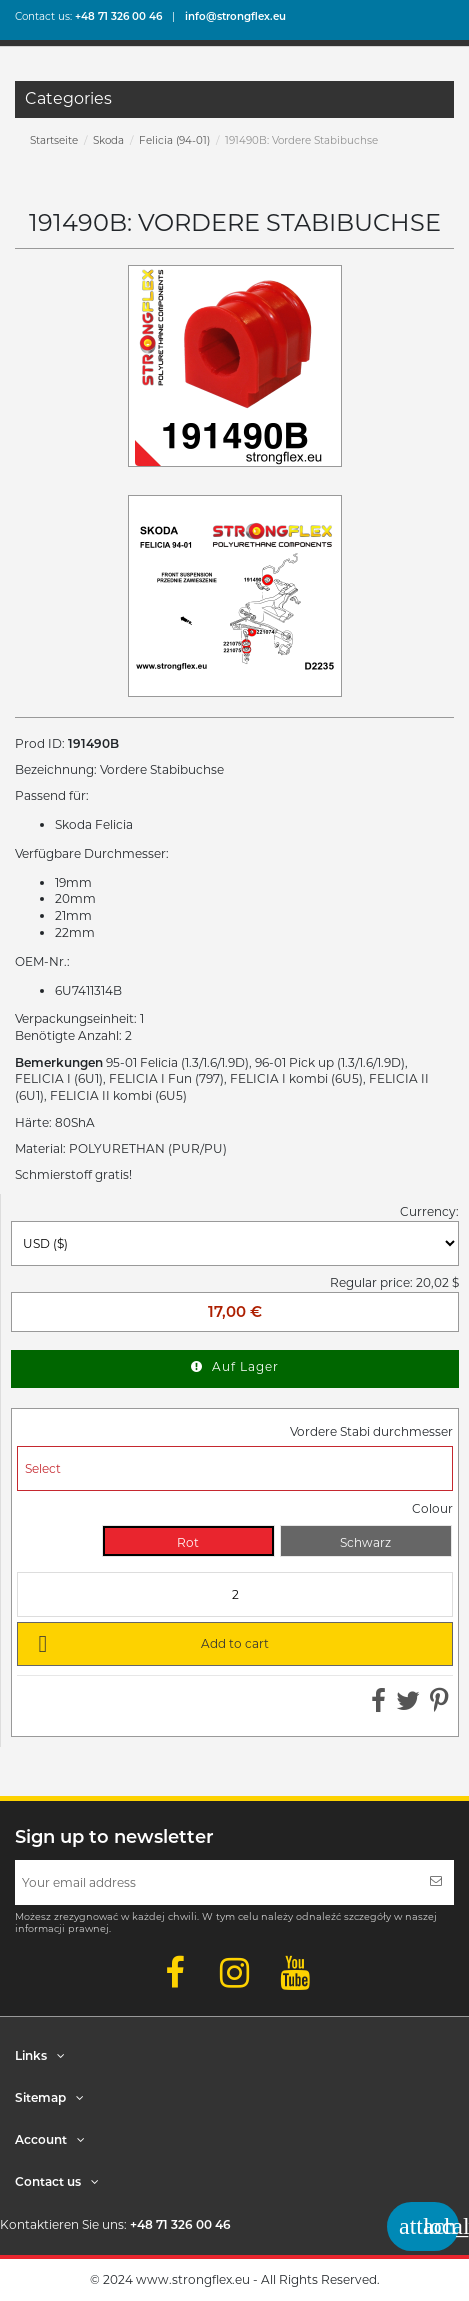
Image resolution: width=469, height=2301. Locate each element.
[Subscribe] (436, 1882)
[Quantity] (235, 1594)
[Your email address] (216, 1882)
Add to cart (150, 1643)
